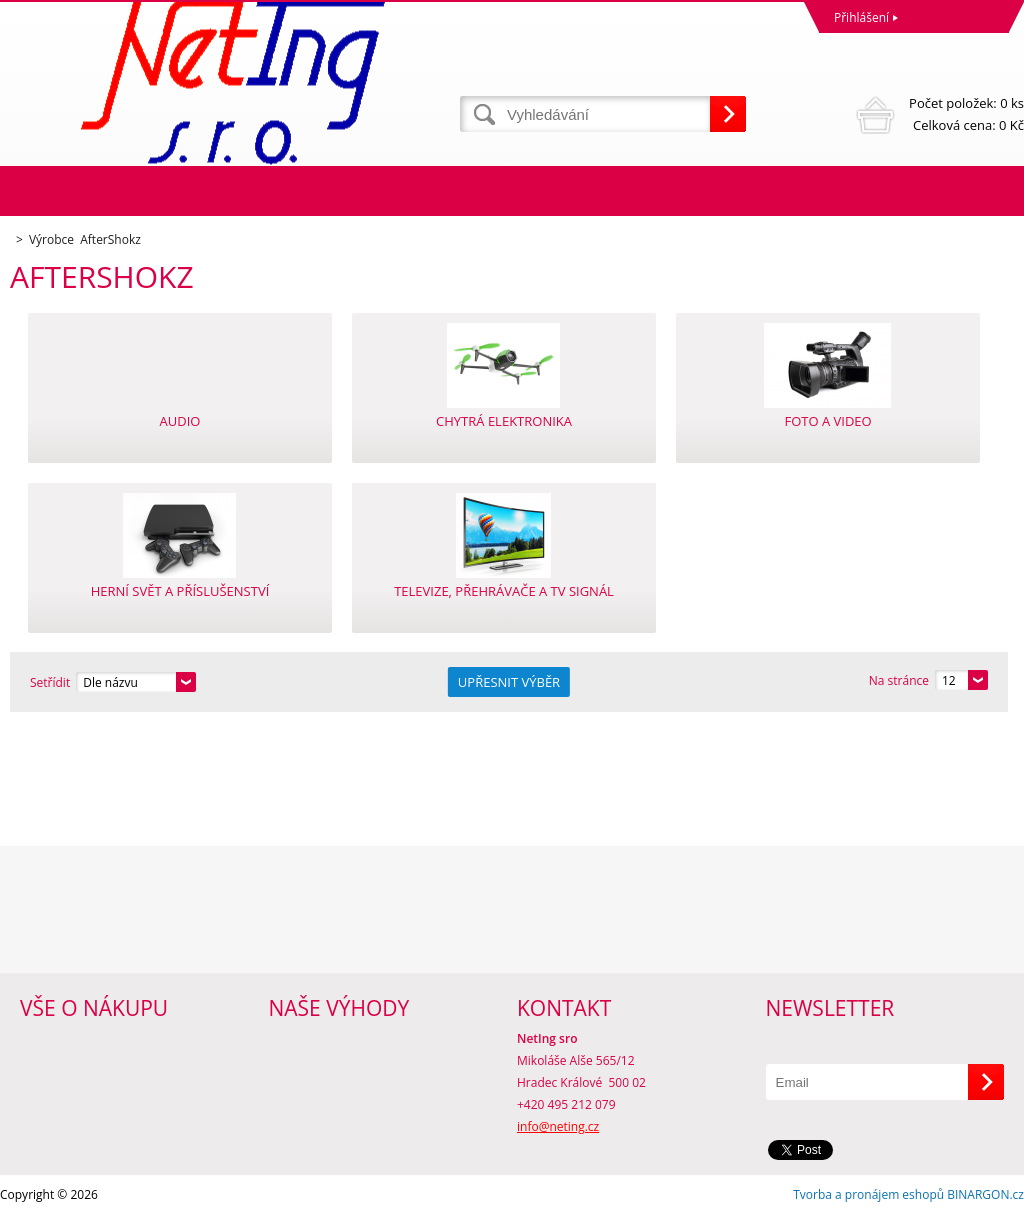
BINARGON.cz (985, 1194)
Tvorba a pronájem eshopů (868, 1194)
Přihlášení (861, 17)
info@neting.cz (558, 1126)
